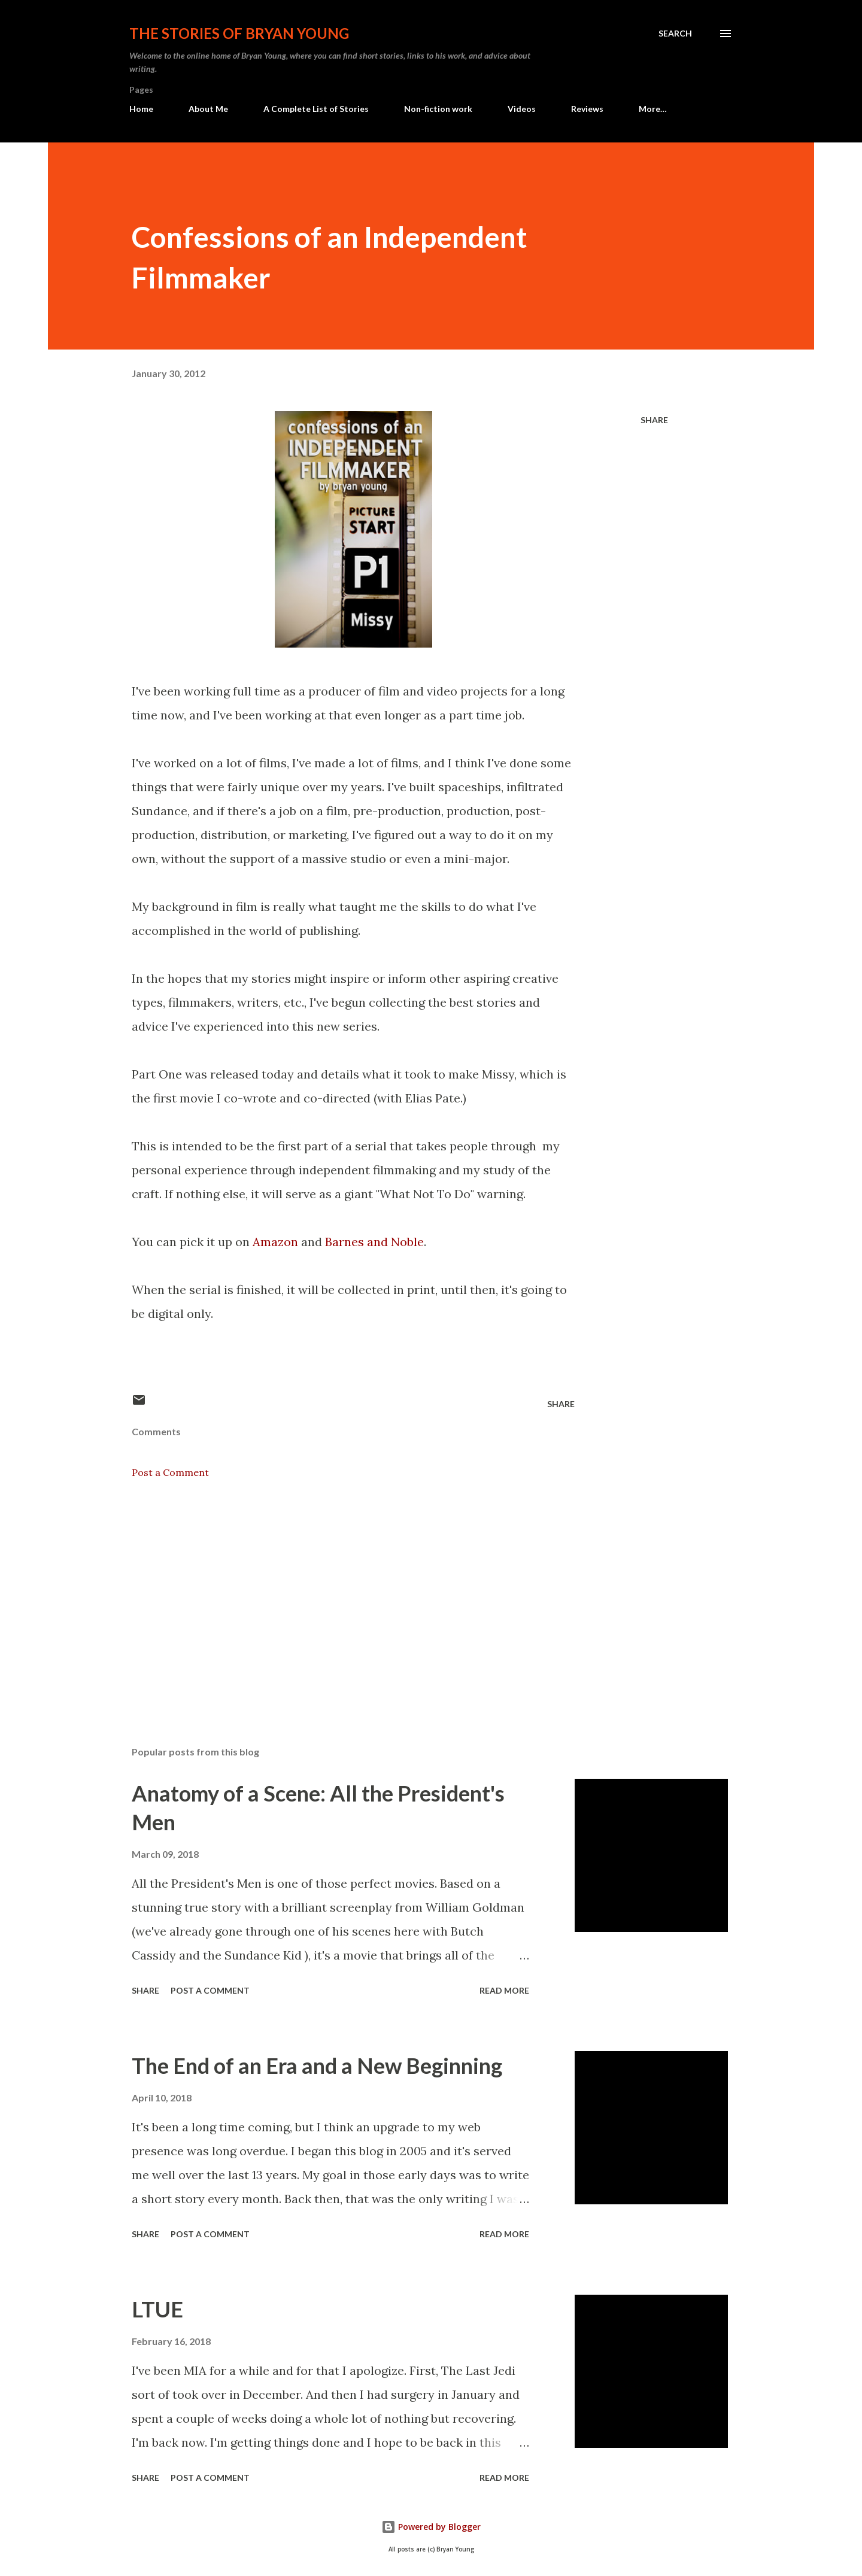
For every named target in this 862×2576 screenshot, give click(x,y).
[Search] (675, 33)
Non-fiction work (438, 109)
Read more (504, 1990)
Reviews (587, 109)
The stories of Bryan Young (239, 33)
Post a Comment (170, 1472)
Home (141, 109)
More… (653, 109)
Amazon (275, 1241)
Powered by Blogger (431, 2526)
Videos (522, 109)
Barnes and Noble (374, 1241)
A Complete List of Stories (316, 109)
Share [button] (654, 420)
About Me (208, 109)
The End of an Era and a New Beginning (317, 2065)
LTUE (157, 2309)
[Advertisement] (334, 1597)
